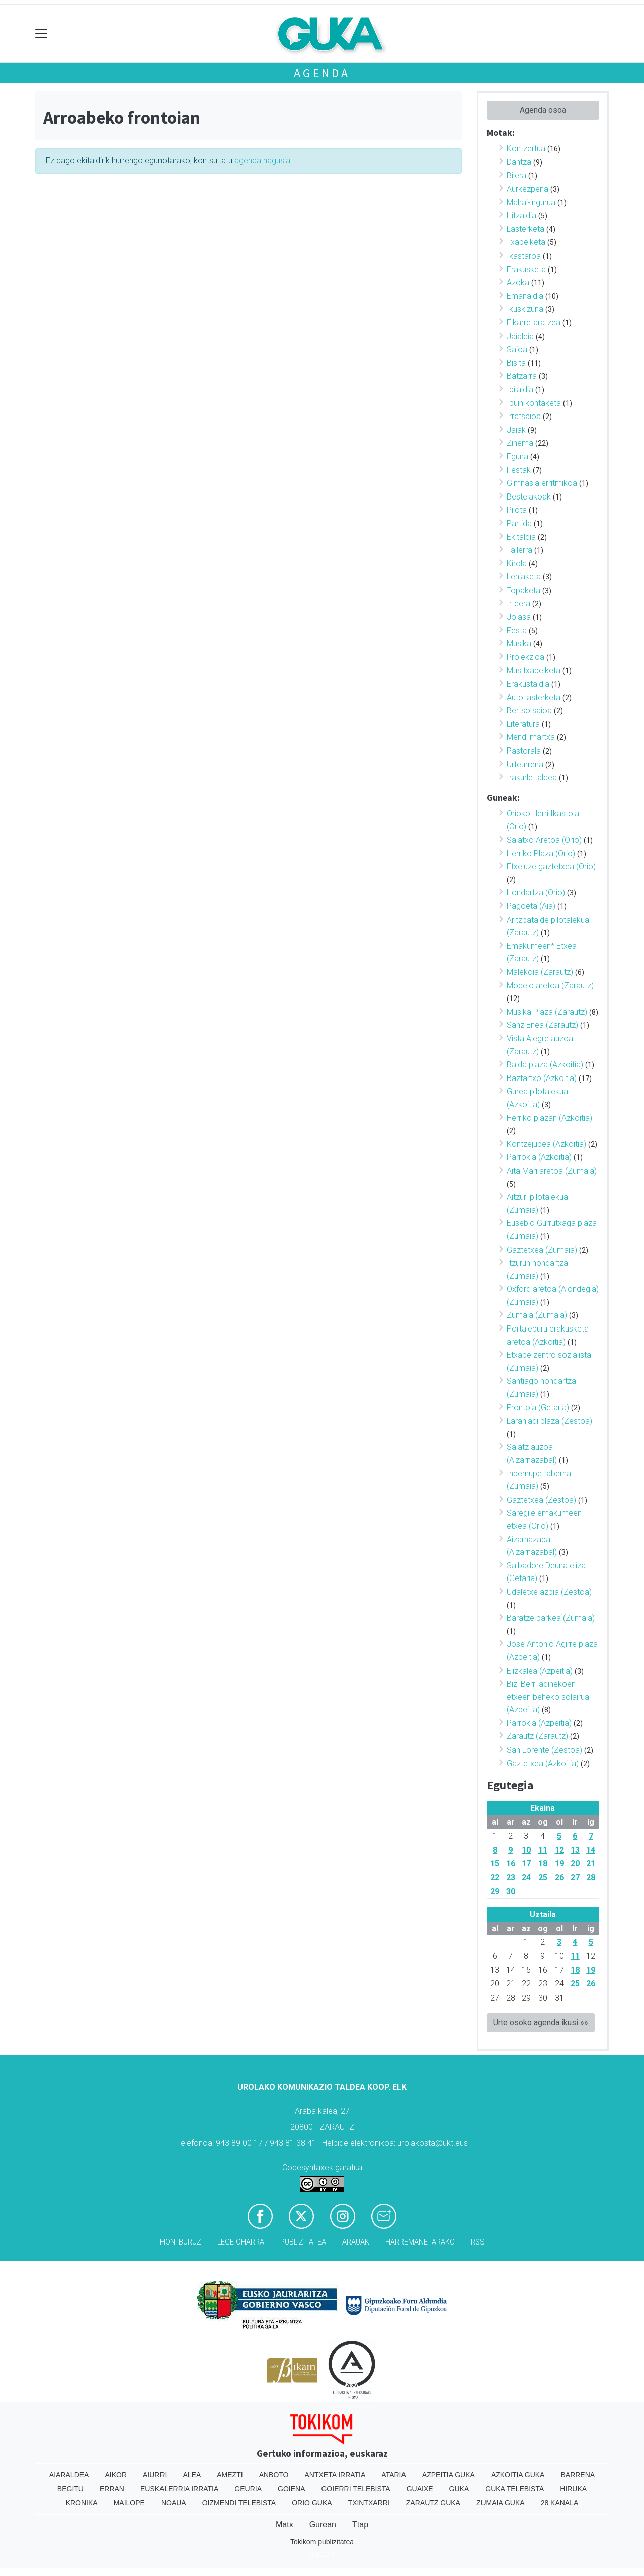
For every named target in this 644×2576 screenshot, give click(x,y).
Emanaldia (525, 296)
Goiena (291, 2489)
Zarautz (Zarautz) (537, 1736)
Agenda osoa (543, 110)
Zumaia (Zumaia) (537, 1315)
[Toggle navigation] (41, 34)
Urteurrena (525, 764)
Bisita (516, 363)
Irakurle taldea (532, 777)
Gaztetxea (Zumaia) (542, 1250)
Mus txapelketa (533, 670)
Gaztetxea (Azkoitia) (543, 1763)
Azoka (518, 282)
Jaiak (516, 430)
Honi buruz (180, 2242)
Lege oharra (240, 2242)
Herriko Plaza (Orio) (541, 853)
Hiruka (573, 2489)
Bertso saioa (529, 710)
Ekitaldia (521, 537)
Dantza (519, 162)
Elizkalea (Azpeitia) (540, 1671)
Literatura (523, 724)
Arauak (355, 2242)
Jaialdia (520, 336)
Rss (478, 2242)
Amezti (230, 2475)
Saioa (517, 349)
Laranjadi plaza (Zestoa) (549, 1421)
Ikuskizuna (525, 309)
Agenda (322, 73)
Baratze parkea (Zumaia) (551, 1618)
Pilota (517, 510)
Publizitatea (303, 2242)
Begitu (70, 2489)
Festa (517, 630)
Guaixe (420, 2489)
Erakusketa (526, 269)
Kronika (82, 2503)
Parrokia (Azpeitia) (539, 1723)
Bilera (516, 175)
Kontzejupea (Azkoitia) (546, 1144)
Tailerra (519, 550)
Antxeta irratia (335, 2475)
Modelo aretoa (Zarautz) (550, 985)
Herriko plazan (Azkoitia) (549, 1118)
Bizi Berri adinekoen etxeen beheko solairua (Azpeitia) (548, 1696)
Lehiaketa (524, 576)
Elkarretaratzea (533, 322)
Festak (519, 470)
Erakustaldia (528, 684)
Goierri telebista (355, 2489)
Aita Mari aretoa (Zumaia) (552, 1171)
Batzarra (522, 376)
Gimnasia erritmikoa (542, 483)
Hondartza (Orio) (536, 892)
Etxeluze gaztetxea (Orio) (551, 866)
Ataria (393, 2475)
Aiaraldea (69, 2475)
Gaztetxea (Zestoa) (541, 1500)
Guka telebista (514, 2489)
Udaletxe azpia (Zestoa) (549, 1592)
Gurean (322, 2524)
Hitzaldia (521, 215)
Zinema (520, 443)
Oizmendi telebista (239, 2503)
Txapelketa (526, 242)
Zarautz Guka (433, 2503)
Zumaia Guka (500, 2503)
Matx (284, 2524)
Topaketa (523, 590)
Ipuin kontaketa (534, 403)
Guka (459, 2489)
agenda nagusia (262, 160)
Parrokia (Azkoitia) (539, 1157)
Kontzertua (526, 148)
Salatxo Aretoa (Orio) (544, 840)
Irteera (518, 603)
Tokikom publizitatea (322, 2542)
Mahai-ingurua (531, 202)
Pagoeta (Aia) (531, 906)
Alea (192, 2475)
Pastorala (524, 751)
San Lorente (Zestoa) (544, 1750)
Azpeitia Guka (448, 2475)
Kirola (517, 563)
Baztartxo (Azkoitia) (542, 1078)
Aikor (116, 2475)
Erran (112, 2489)
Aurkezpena (527, 189)
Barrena (577, 2475)
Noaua (173, 2503)
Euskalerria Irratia (179, 2489)
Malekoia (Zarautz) (540, 972)
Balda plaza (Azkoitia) (545, 1064)
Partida (519, 523)
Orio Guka (312, 2503)
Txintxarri (369, 2503)
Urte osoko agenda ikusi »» (540, 2022)
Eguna (517, 456)
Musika (519, 643)
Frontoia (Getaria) (538, 1407)
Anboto (274, 2475)
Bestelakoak (529, 497)
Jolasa (519, 617)
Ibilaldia (520, 389)
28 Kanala (560, 2503)
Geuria (248, 2489)
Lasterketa (525, 229)
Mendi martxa (531, 737)
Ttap (360, 2524)
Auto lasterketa (533, 697)
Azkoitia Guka (518, 2475)
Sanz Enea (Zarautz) (542, 1025)
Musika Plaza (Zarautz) (547, 1012)
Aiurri (155, 2475)
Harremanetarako (420, 2242)
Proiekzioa (525, 657)
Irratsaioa (524, 416)
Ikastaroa (524, 256)
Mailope (129, 2503)
